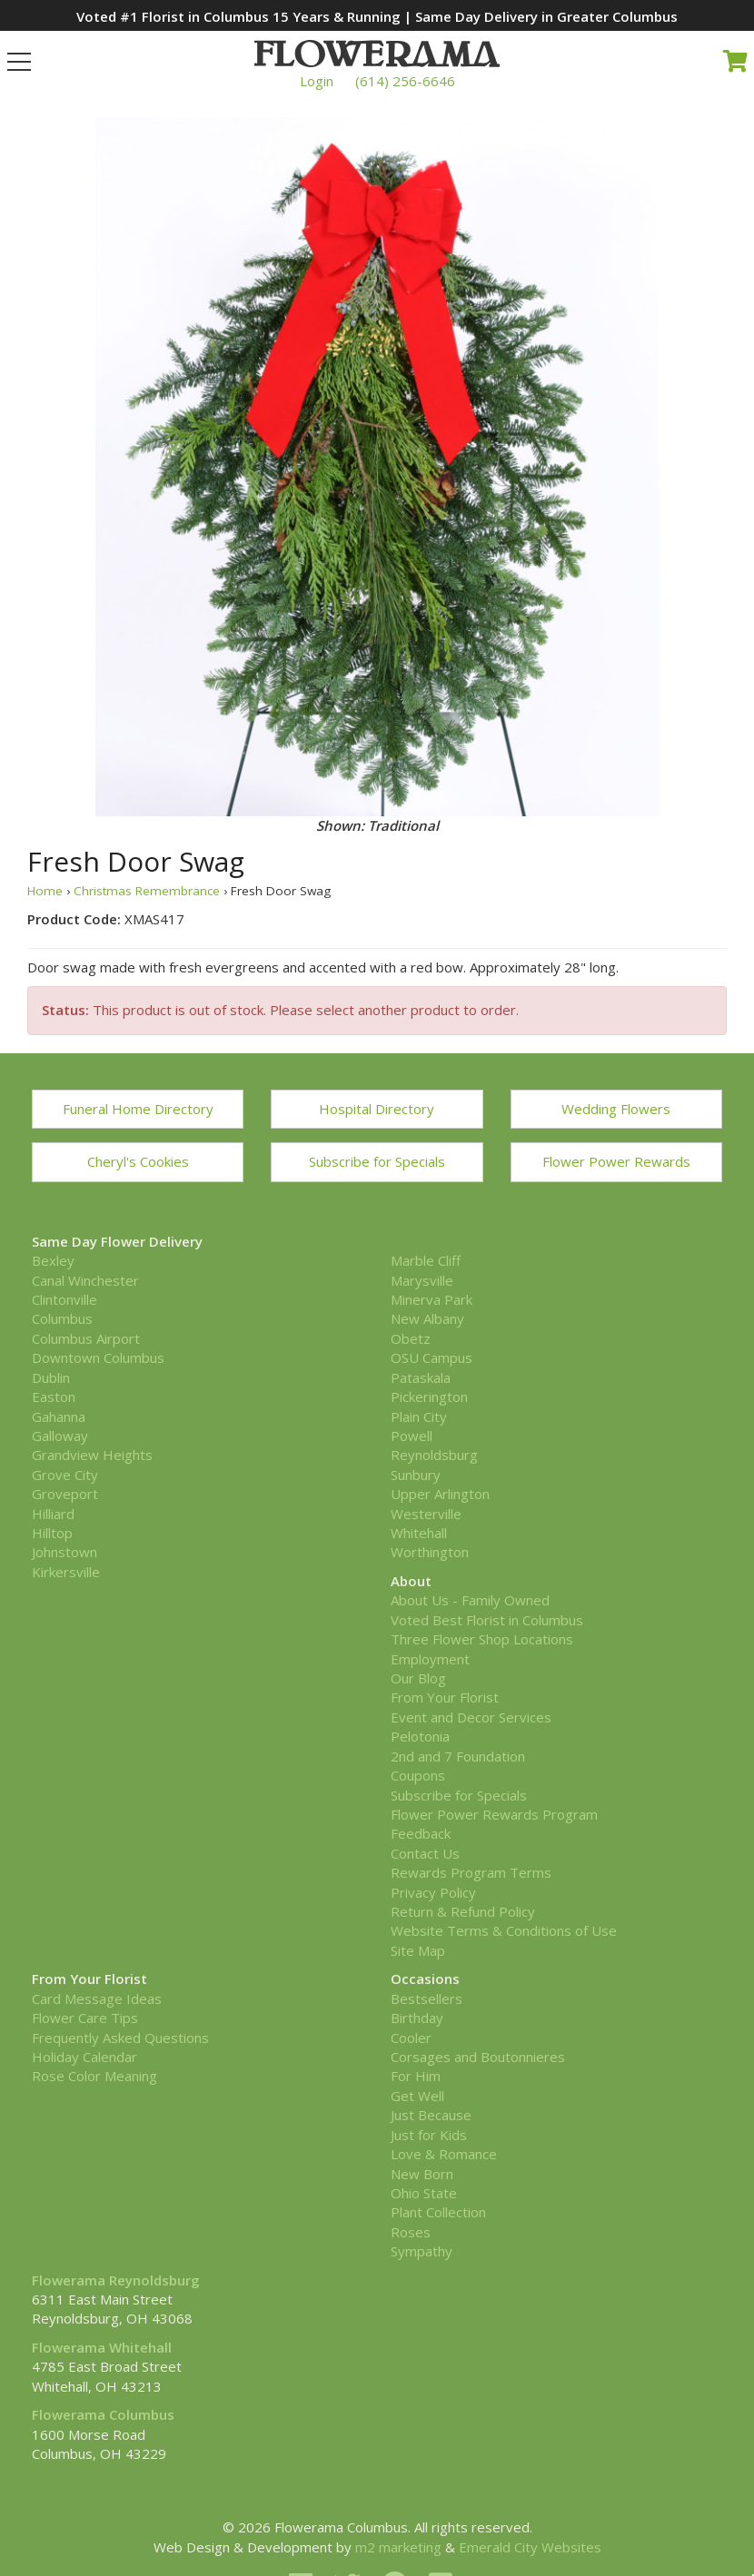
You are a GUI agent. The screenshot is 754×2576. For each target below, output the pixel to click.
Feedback (421, 1833)
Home (45, 891)
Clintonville (64, 1299)
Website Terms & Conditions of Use (504, 1930)
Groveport (65, 1494)
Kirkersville (66, 1572)
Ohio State (424, 2193)
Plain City (419, 1416)
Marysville (422, 1280)
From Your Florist (445, 1697)
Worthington (430, 1552)
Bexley (53, 1260)
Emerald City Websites (530, 2547)
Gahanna (58, 1416)
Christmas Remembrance (147, 891)
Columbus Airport (86, 1338)
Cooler (411, 2037)
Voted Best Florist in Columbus (487, 1620)
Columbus (62, 1318)
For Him (416, 2076)
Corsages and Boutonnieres (478, 2057)
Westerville (426, 1514)
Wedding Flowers (615, 1109)
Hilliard (53, 1514)
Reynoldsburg (434, 1455)
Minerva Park (431, 1299)
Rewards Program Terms (471, 1872)
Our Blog (418, 1678)
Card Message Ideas (97, 1998)
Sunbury (416, 1475)
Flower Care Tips (85, 2017)
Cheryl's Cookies (138, 1161)
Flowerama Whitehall (102, 2347)
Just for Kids (429, 2135)
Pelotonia (420, 1736)
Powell (411, 1435)
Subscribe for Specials (377, 1161)
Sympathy (421, 2251)
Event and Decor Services (471, 1717)
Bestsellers (426, 1998)
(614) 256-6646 (405, 81)
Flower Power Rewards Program (494, 1814)
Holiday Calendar (84, 2057)
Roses (411, 2232)
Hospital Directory (376, 1109)
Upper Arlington (440, 1494)
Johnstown (64, 1552)
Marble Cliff (426, 1260)
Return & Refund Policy (463, 1911)
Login (316, 81)
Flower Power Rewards (616, 1161)
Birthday (417, 2017)
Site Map (418, 1950)
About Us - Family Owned (470, 1600)
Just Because (431, 2115)
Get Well (417, 2096)
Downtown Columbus (98, 1357)
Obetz (411, 1338)
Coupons (418, 1775)
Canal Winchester (85, 1280)
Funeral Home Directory (138, 1109)
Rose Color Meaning (94, 2076)
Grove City (65, 1475)
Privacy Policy (433, 1892)
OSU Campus (431, 1357)
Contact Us (425, 1853)
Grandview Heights (92, 1455)
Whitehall (419, 1533)
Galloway (60, 1435)
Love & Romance (444, 2154)
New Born (422, 2174)
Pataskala (421, 1377)
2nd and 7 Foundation (458, 1756)
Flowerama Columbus (103, 2414)
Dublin (51, 1377)
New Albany (427, 1318)
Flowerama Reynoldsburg (116, 2280)
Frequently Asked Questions (120, 2037)
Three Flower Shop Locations (482, 1639)
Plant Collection (438, 2212)
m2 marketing (398, 2547)
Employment (430, 1659)
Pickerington (429, 1396)
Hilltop (52, 1533)
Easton (53, 1396)
